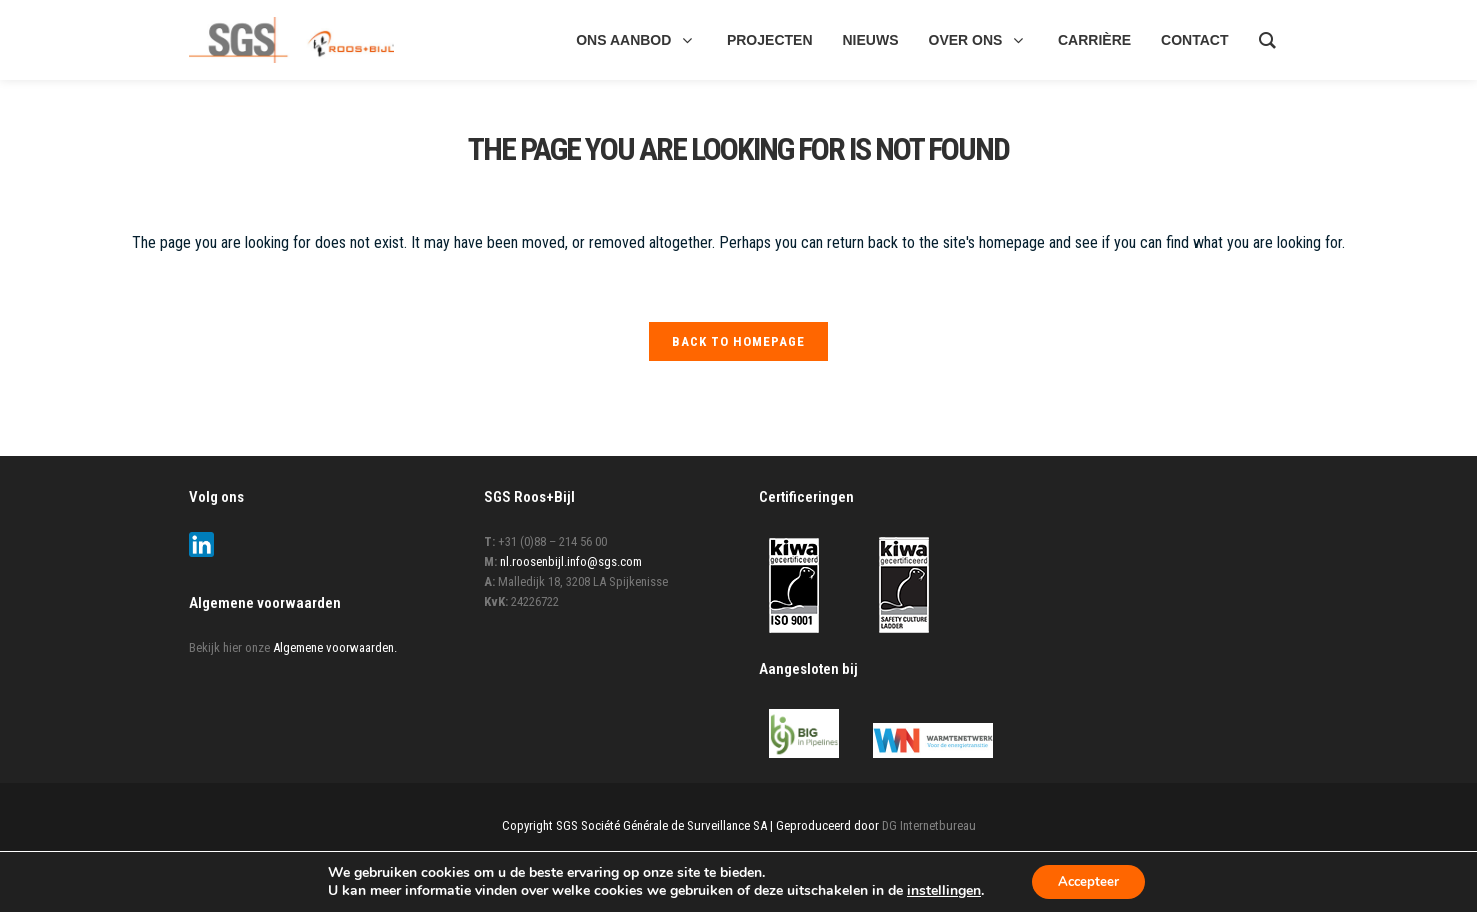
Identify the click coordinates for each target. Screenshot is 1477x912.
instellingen (939, 890)
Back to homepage (738, 341)
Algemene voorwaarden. (335, 652)
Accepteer (1088, 880)
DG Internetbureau (929, 829)
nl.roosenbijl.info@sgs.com (571, 566)
